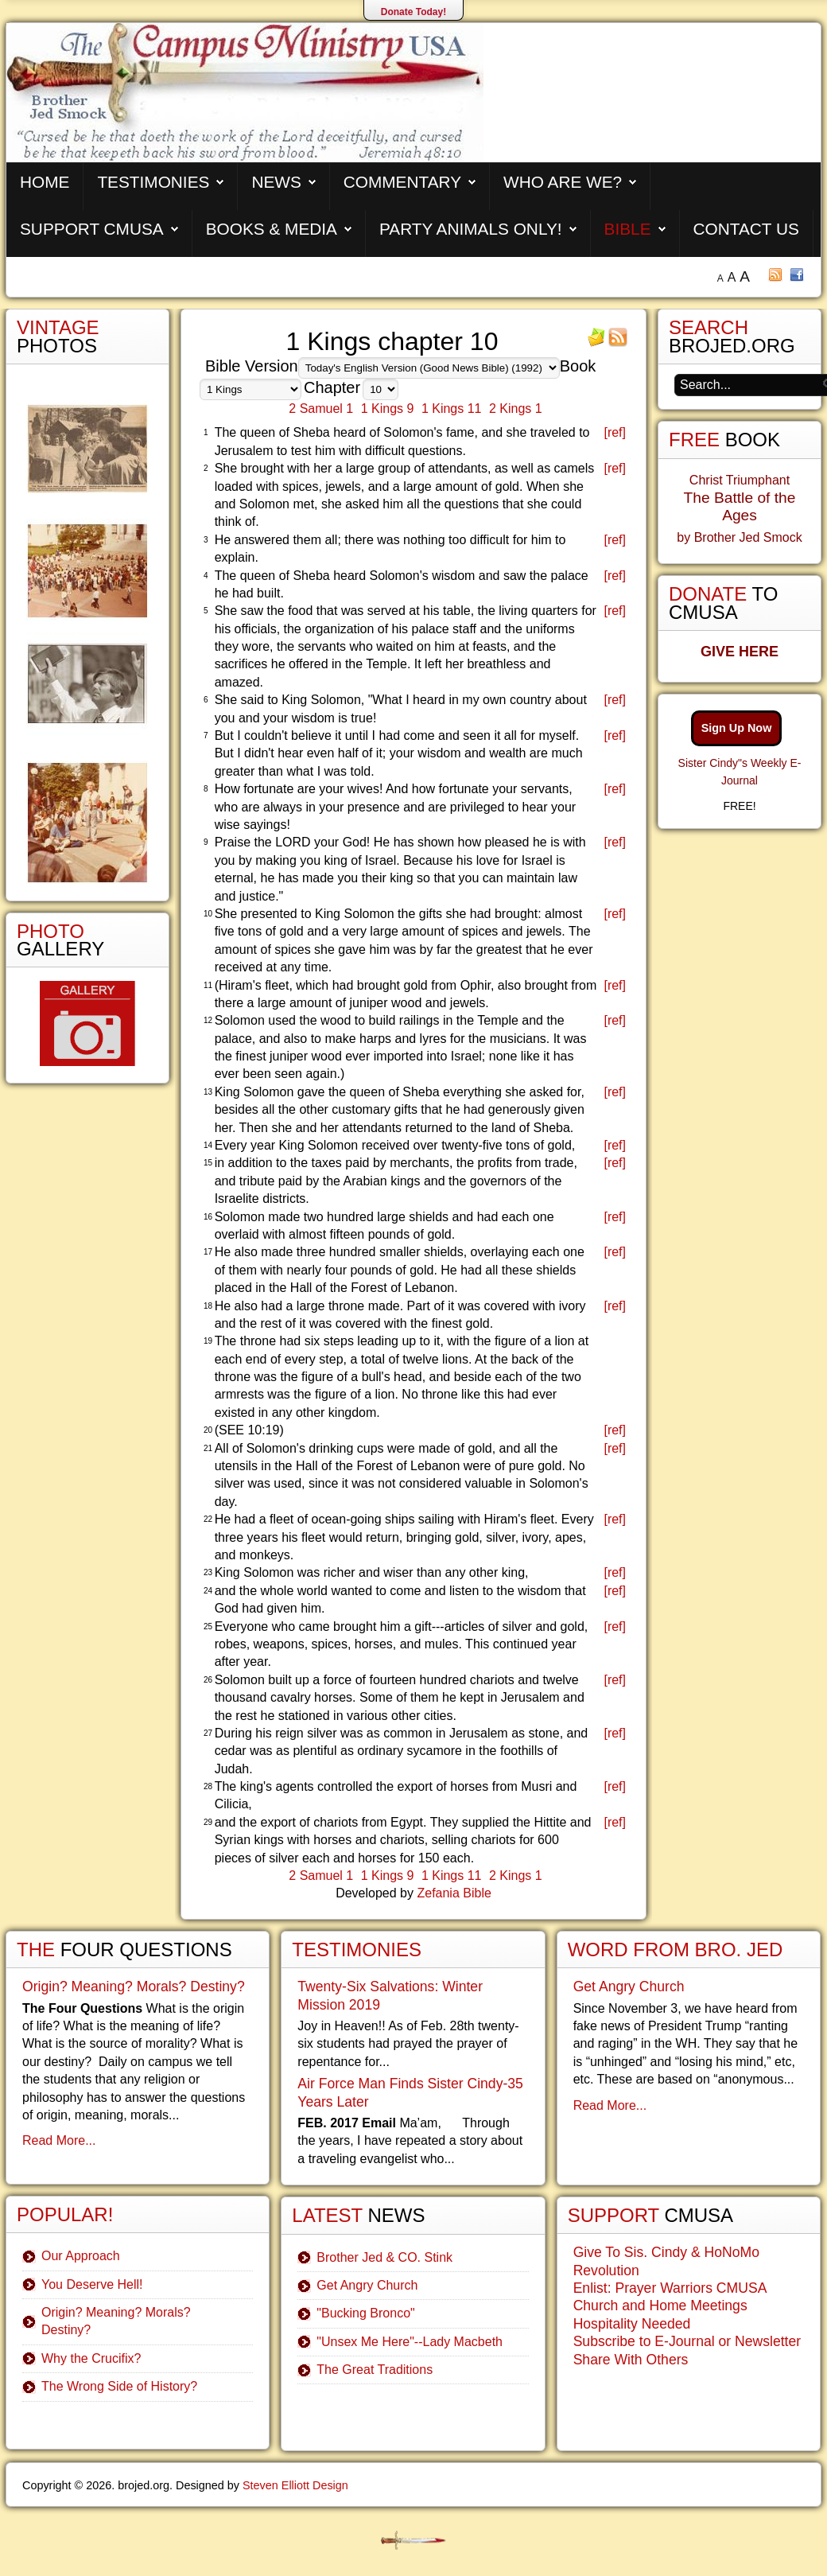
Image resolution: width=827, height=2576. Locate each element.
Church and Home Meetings (660, 2305)
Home (44, 182)
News (276, 182)
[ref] (615, 432)
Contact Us (746, 229)
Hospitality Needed (632, 2324)
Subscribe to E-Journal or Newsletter (687, 2341)
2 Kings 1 (515, 408)
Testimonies (153, 182)
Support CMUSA (92, 229)
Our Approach (80, 2256)
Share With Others (631, 2360)
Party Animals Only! (470, 229)
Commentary (402, 182)
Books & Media (271, 229)
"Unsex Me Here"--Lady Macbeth (409, 2341)
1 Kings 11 (451, 408)
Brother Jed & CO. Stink (384, 2257)
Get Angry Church (366, 2285)
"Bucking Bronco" (365, 2313)
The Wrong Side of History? (119, 2386)
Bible (627, 229)
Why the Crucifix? (91, 2358)
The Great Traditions (374, 2369)
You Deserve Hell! (91, 2284)
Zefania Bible (454, 1893)
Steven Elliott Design (295, 2485)
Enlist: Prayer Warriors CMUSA (670, 2288)
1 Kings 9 (387, 408)
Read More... (58, 2140)
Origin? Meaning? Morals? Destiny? (133, 1986)
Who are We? (562, 182)
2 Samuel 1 (321, 408)
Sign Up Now (736, 728)
